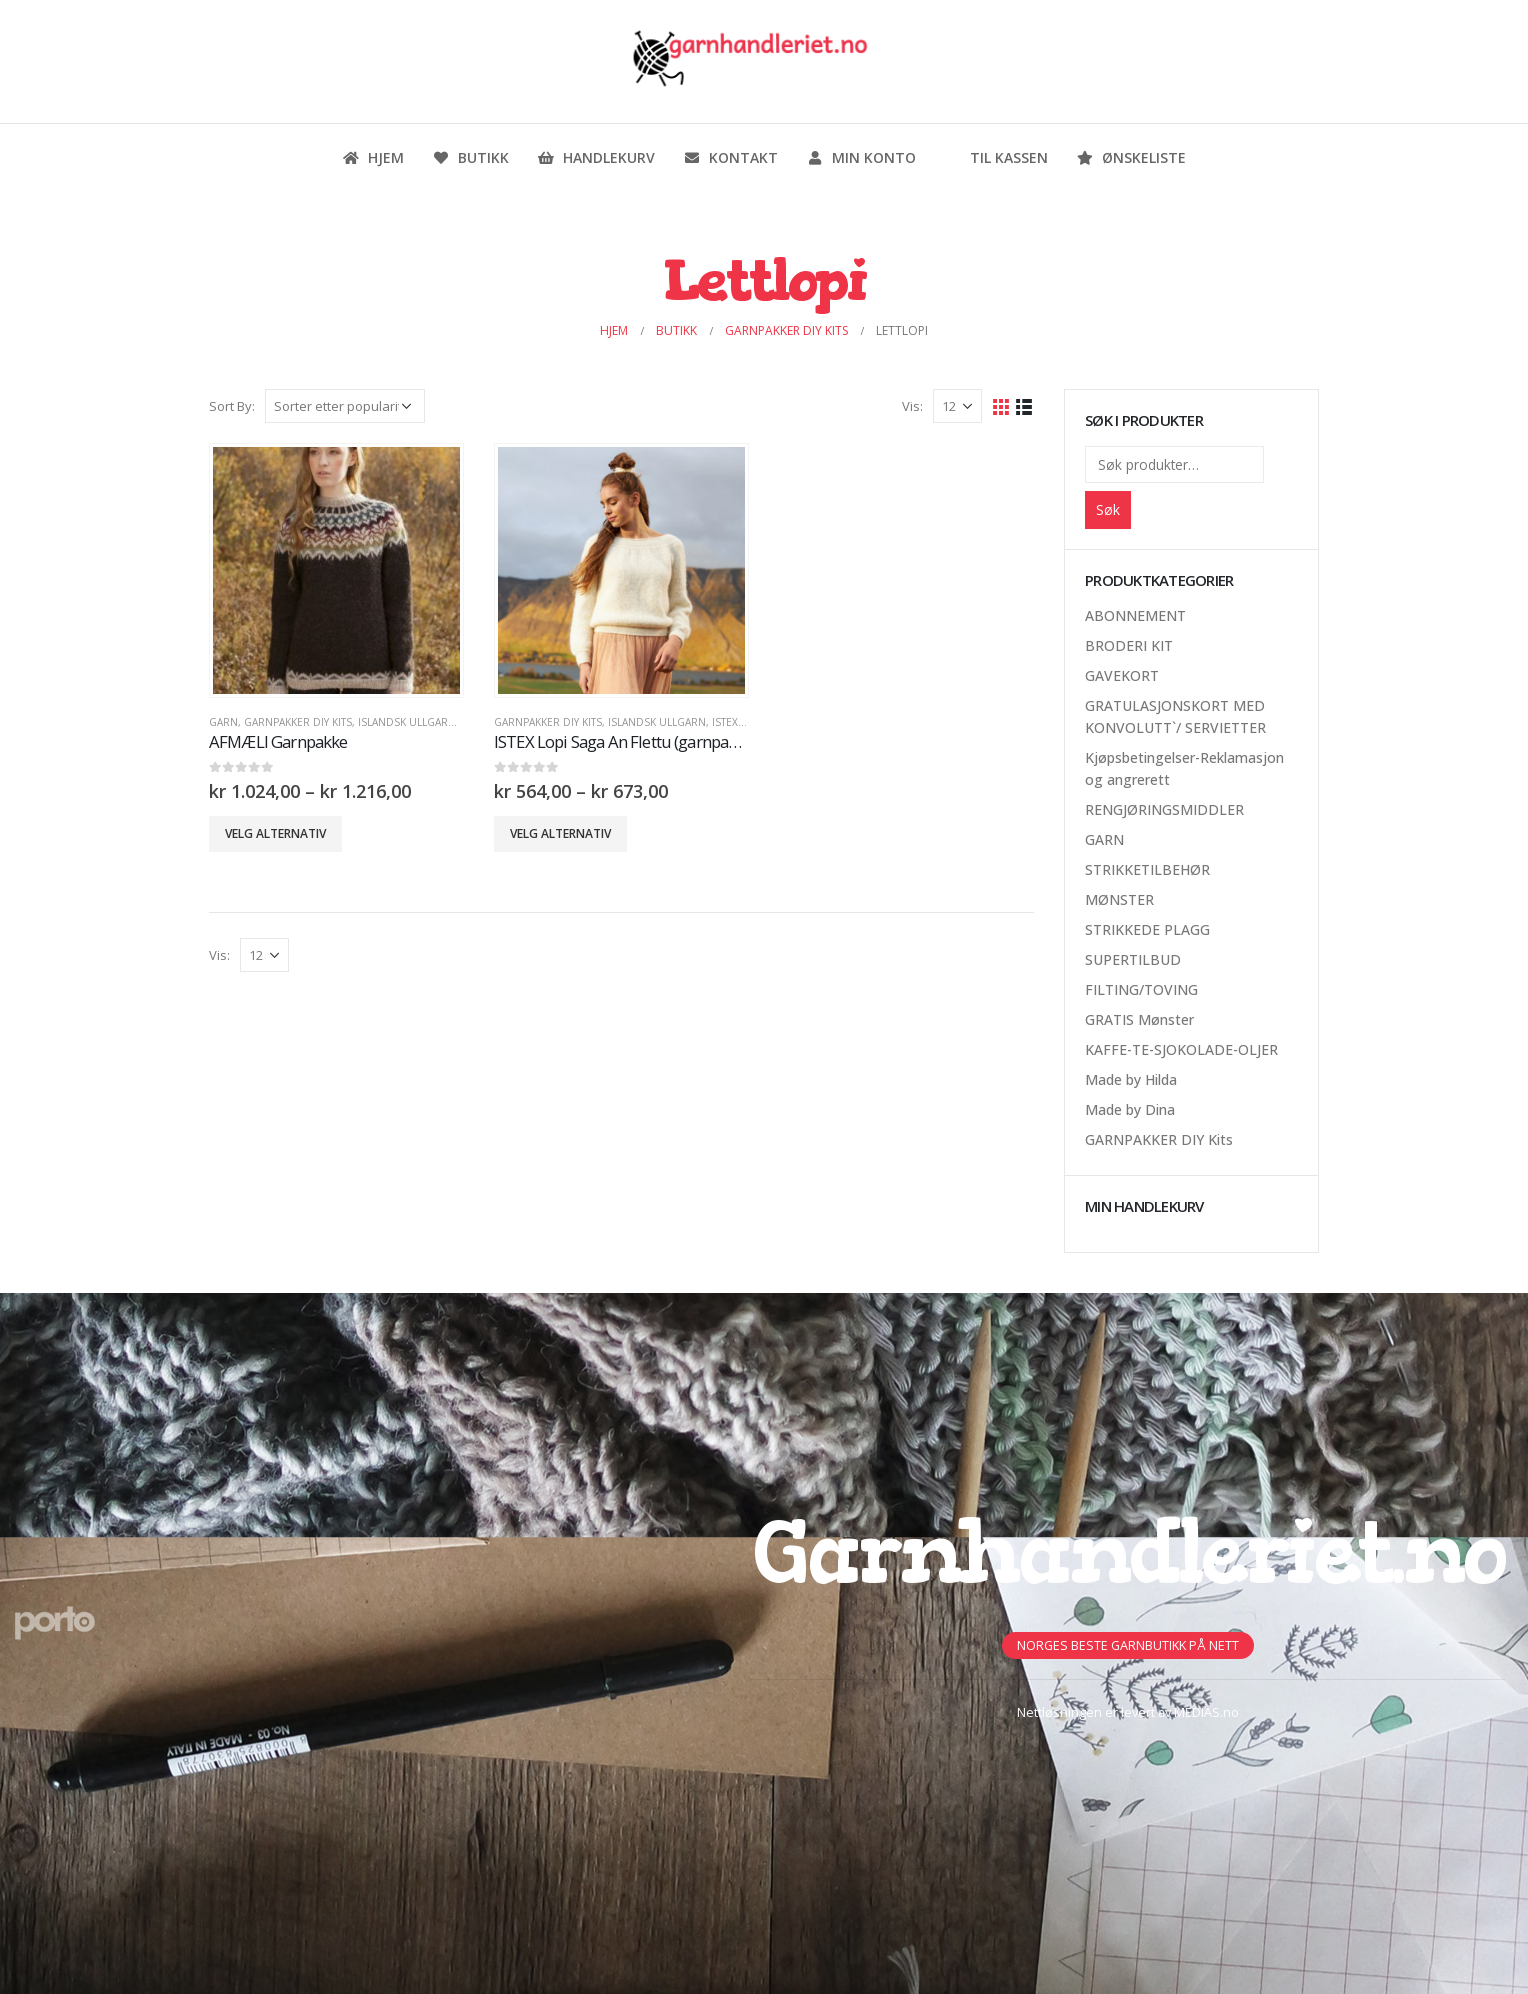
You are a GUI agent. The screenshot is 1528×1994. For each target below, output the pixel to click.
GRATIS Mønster (1139, 1019)
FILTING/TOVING (1141, 989)
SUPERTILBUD (1133, 959)
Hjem (373, 157)
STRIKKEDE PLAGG (1147, 929)
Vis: (912, 406)
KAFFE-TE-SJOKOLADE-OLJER (1181, 1049)
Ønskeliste (1131, 157)
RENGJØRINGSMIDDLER (1164, 809)
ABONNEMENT (1135, 615)
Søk (1108, 509)
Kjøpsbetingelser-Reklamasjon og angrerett (1184, 768)
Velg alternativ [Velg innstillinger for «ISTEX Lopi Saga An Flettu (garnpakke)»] (560, 833)
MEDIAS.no (1206, 1712)
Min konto (861, 157)
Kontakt (730, 157)
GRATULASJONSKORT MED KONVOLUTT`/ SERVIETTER (1175, 716)
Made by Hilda (1131, 1079)
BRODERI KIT (1129, 645)
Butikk (470, 157)
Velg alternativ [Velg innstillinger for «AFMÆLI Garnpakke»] (275, 833)
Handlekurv (596, 157)
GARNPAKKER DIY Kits (298, 722)
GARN (223, 722)
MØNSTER (1119, 899)
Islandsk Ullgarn (407, 722)
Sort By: (232, 406)
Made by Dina (1130, 1109)
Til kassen (996, 157)
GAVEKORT (1122, 675)
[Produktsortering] (345, 406)
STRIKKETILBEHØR (1147, 869)
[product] (336, 570)
